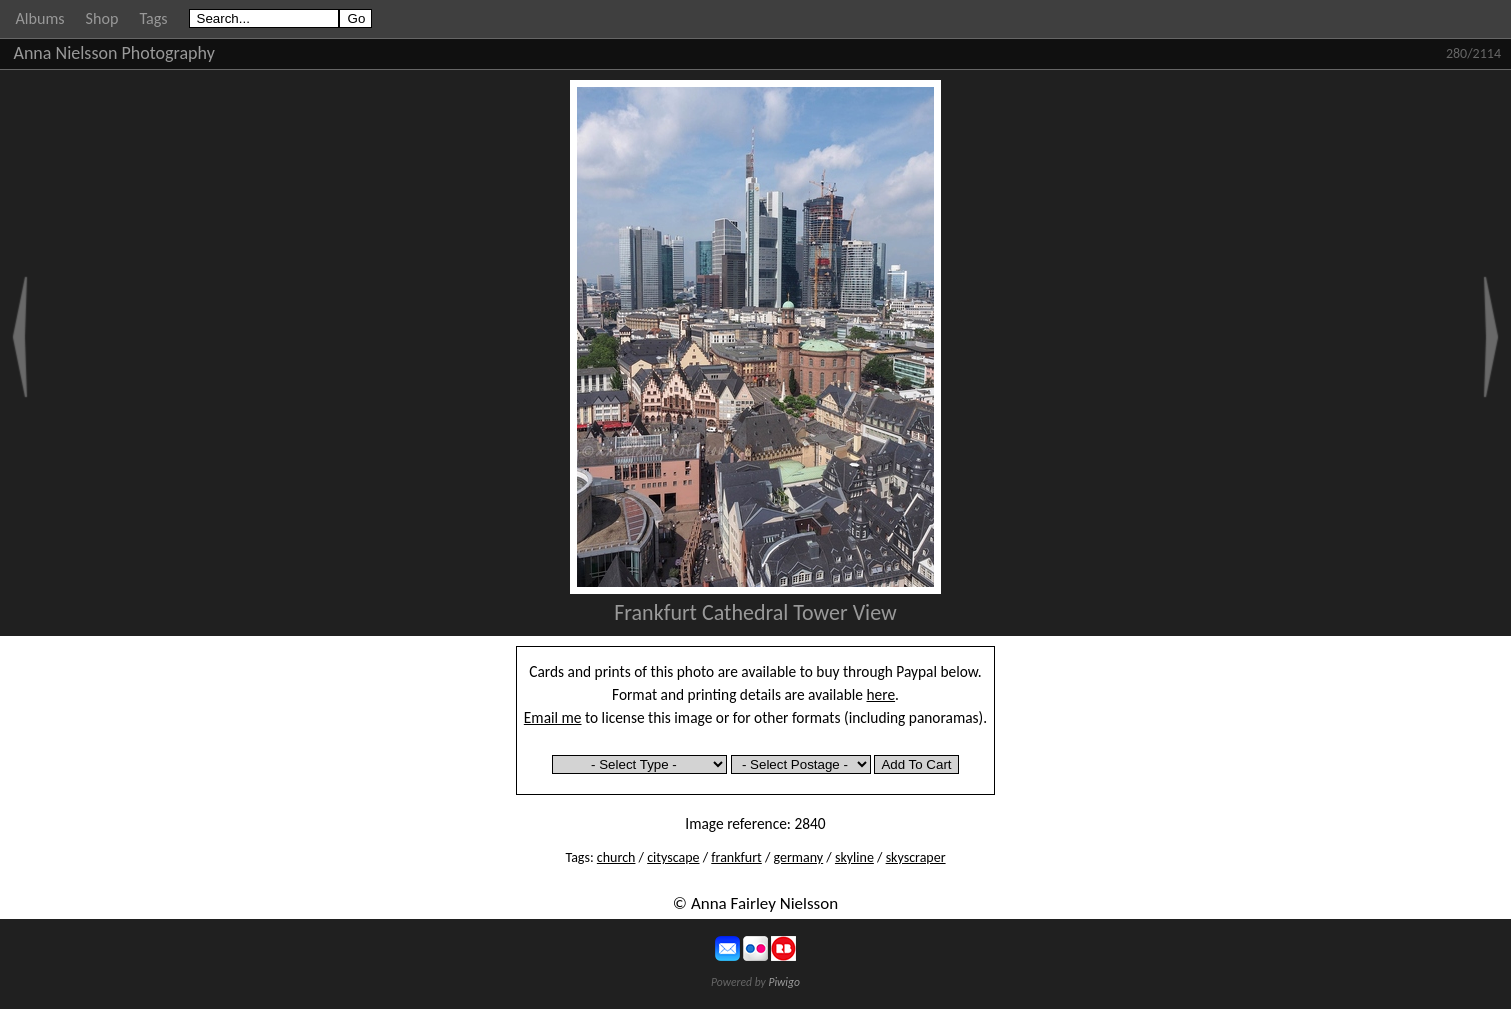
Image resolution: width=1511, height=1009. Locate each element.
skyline (854, 857)
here (881, 694)
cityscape (673, 857)
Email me (553, 717)
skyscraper (916, 857)
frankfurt (736, 857)
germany (799, 857)
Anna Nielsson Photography (114, 53)
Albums (40, 18)
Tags (153, 18)
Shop (102, 18)
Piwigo (784, 982)
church (616, 857)
